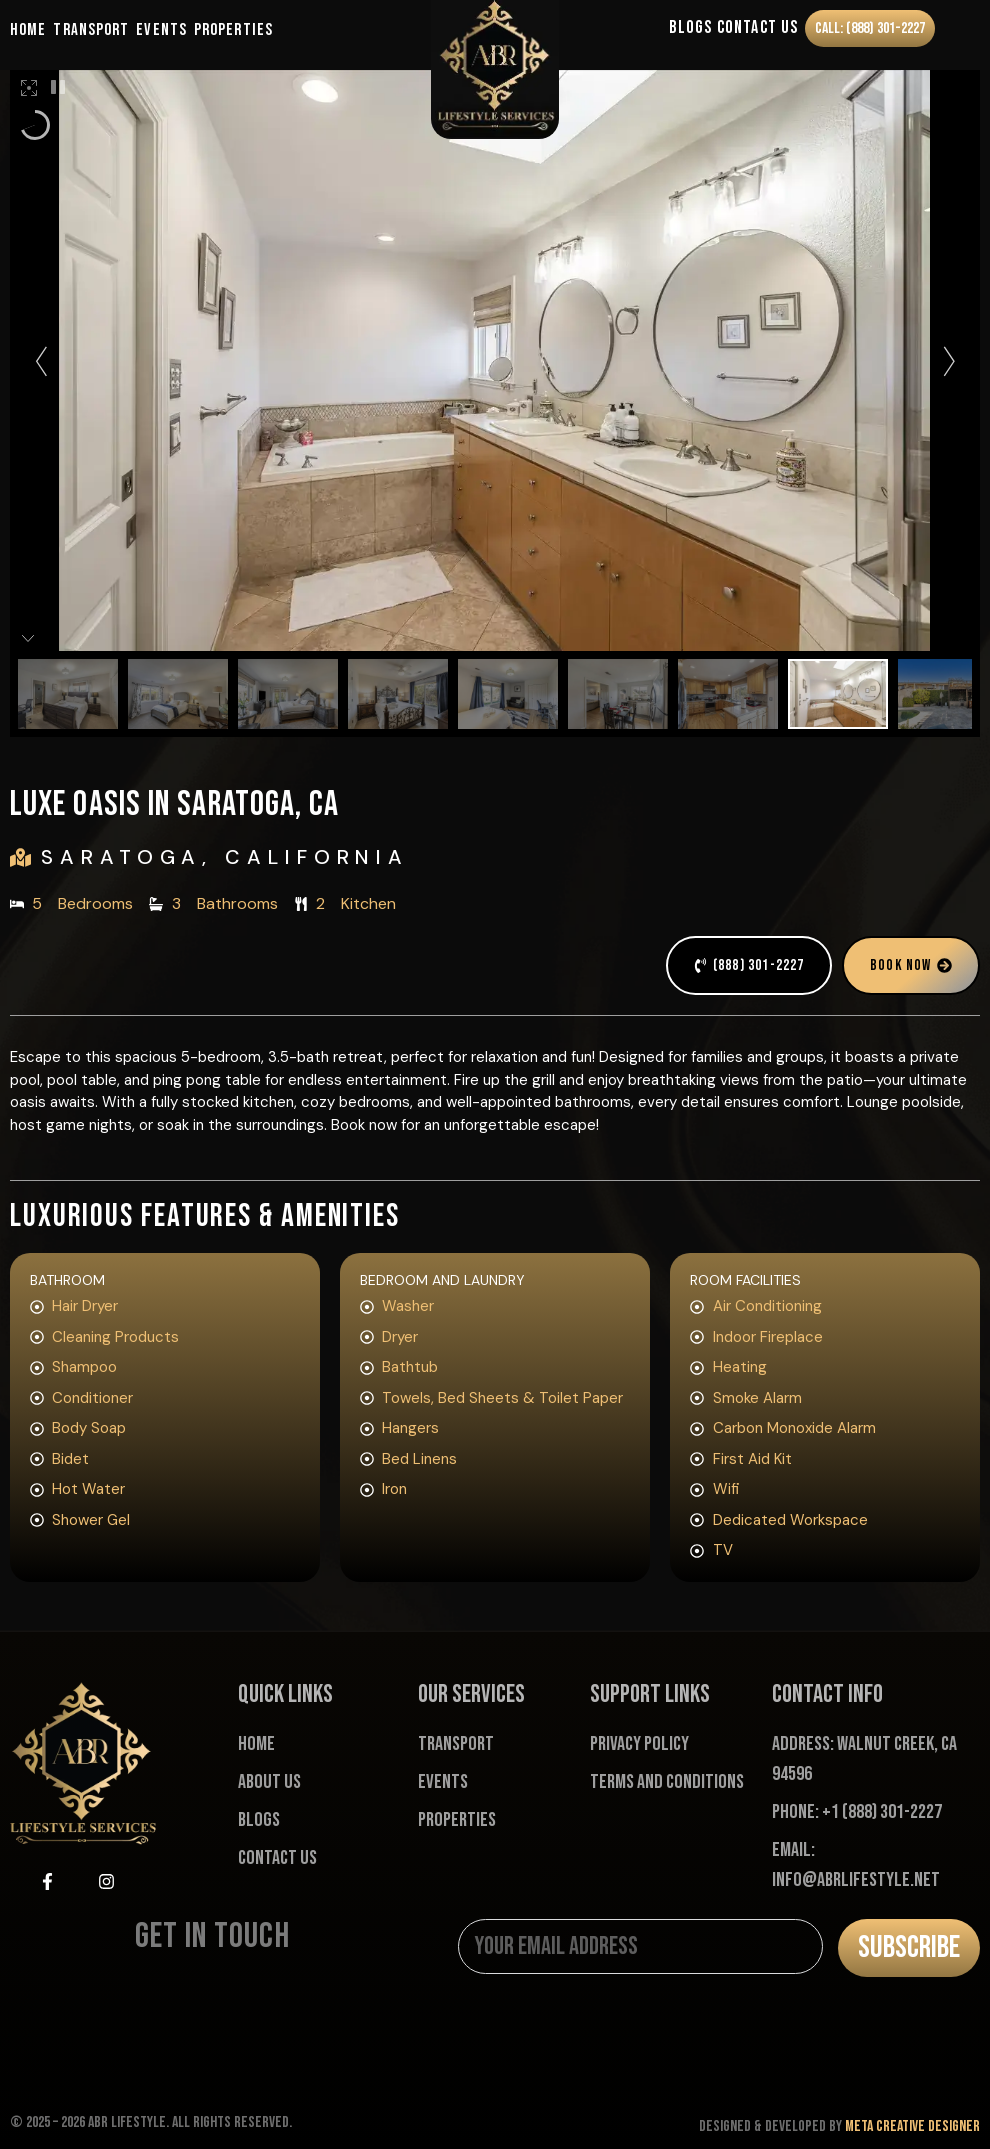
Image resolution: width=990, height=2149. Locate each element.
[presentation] (610, 2036)
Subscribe (909, 1947)
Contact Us (750, 29)
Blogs (684, 29)
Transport (91, 30)
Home (28, 30)
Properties (233, 30)
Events (161, 30)
